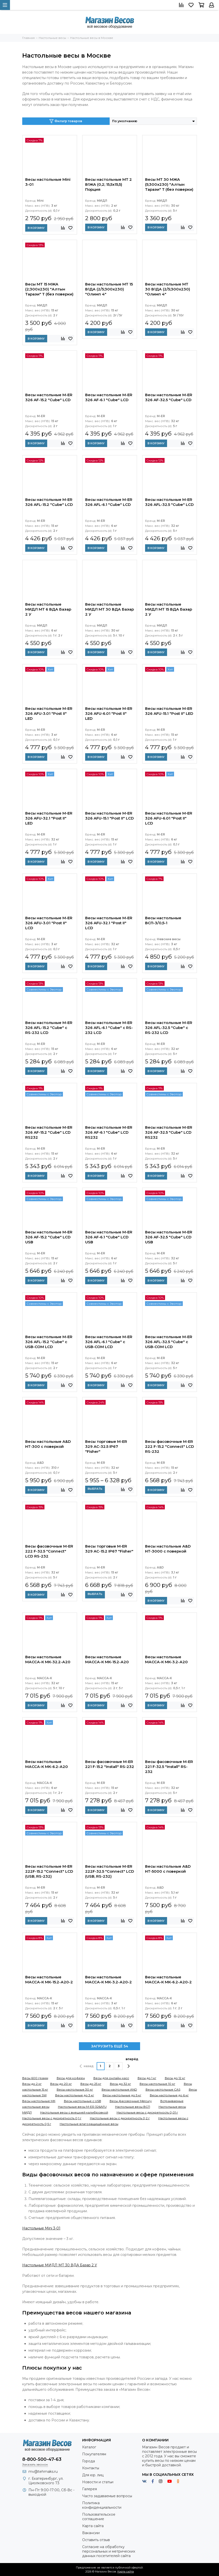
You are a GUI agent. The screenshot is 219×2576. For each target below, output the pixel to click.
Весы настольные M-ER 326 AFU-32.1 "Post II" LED (48, 818)
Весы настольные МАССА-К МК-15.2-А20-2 (49, 1979)
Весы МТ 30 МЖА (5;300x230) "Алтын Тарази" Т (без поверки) (169, 184)
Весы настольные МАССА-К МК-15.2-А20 (107, 1659)
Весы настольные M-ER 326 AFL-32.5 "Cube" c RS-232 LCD (168, 1027)
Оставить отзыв (96, 2540)
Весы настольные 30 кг (75, 2089)
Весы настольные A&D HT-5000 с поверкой (168, 1869)
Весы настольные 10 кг (157, 2084)
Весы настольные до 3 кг (74, 2095)
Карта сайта (93, 2526)
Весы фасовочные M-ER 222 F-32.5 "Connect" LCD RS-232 (49, 1551)
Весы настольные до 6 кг (169, 2095)
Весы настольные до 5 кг (122, 2095)
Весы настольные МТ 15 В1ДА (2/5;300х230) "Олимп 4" (109, 289)
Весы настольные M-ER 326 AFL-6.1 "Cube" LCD (108, 502)
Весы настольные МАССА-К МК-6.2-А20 (46, 1764)
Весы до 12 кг (175, 2078)
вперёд (132, 2062)
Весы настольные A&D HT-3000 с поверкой (168, 1549)
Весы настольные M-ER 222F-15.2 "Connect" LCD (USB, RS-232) (49, 1871)
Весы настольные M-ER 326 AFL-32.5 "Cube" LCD (169, 502)
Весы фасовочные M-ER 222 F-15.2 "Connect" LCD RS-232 (169, 1446)
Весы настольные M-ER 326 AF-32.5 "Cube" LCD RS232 (168, 1132)
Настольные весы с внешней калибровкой (74, 2112)
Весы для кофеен (71, 2078)
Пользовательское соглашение (98, 2516)
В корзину (36, 228)
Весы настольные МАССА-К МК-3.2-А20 (166, 1659)
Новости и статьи (97, 2482)
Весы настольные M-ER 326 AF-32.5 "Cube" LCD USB (168, 1237)
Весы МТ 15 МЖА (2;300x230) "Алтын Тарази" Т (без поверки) (49, 289)
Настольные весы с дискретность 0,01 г (147, 2112)
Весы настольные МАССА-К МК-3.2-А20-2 (108, 1979)
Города (88, 2461)
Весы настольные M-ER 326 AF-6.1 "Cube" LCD (108, 397)
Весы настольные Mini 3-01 (47, 182)
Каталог (89, 2447)
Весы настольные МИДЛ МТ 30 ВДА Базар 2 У (109, 609)
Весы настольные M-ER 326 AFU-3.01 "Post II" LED (48, 713)
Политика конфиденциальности (101, 2505)
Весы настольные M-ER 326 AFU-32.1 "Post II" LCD (108, 923)
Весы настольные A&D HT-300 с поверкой (48, 1444)
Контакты (90, 2468)
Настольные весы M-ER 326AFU (82, 2107)
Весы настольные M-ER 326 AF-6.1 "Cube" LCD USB (108, 1237)
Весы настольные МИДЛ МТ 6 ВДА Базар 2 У (48, 609)
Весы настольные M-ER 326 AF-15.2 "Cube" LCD (48, 397)
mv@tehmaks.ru (43, 2471)
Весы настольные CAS (163, 2089)
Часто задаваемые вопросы (107, 2496)
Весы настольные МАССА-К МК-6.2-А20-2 (168, 1979)
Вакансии (91, 2533)
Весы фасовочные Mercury (131, 2101)
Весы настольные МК (38, 2101)
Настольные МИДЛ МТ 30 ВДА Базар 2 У (59, 2265)
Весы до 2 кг (32, 2084)
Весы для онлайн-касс (111, 2078)
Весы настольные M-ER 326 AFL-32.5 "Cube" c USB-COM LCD (168, 1341)
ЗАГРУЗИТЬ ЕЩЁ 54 (109, 2046)
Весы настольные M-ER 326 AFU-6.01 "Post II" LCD (168, 818)
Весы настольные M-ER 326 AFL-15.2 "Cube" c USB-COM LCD (48, 1341)
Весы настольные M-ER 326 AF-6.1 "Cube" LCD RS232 (108, 1132)
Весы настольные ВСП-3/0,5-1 (163, 920)
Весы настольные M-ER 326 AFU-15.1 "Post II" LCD (109, 816)
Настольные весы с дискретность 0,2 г (120, 2118)
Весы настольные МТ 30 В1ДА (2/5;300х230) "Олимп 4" (167, 289)
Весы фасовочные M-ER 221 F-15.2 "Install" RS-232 (109, 1764)
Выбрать (95, 1488)
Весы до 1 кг (147, 2078)
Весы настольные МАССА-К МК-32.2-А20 (47, 1659)
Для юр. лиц (93, 2475)
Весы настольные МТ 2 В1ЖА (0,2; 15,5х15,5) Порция (108, 184)
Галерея (89, 2489)
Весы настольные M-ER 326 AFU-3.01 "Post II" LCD (48, 923)
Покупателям (94, 2454)
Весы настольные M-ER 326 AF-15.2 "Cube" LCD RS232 (48, 1132)
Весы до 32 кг (120, 2084)
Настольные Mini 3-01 (41, 2228)
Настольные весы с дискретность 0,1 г (51, 2118)
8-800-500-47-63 (41, 2459)
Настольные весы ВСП (132, 2107)
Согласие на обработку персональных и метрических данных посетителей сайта (108, 2551)
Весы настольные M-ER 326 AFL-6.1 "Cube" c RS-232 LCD (109, 1027)
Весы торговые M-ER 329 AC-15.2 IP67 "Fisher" (109, 1549)
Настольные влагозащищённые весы (89, 2124)
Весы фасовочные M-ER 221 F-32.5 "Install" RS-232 (169, 1766)
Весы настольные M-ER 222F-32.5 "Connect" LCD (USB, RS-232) (109, 1871)
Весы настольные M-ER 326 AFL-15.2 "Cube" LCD (49, 502)
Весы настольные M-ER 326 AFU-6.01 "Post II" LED (108, 713)
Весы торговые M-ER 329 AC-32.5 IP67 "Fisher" (106, 1446)
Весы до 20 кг (61, 2084)
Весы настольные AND (119, 2089)
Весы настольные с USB (82, 2101)
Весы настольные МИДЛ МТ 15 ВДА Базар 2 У (168, 609)
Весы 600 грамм (35, 2078)
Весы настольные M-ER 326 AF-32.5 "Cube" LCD (168, 397)
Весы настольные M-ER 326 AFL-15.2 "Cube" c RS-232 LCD (48, 1027)
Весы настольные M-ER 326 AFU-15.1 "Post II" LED (169, 711)
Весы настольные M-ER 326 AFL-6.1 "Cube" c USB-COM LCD (108, 1341)
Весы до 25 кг (90, 2084)
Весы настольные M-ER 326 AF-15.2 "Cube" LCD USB (48, 1237)
